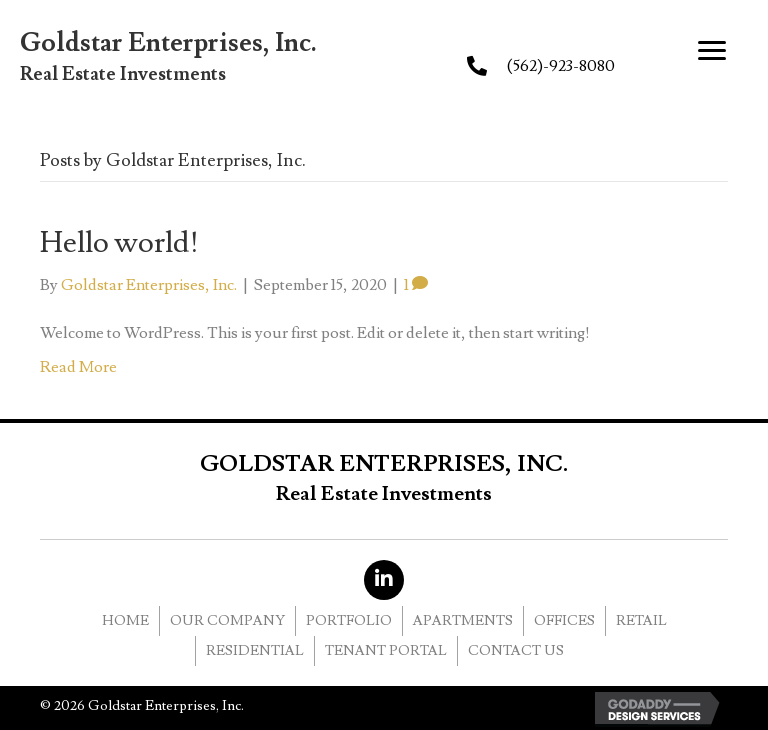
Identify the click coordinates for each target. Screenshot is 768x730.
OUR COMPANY (227, 621)
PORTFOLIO (349, 621)
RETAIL (641, 621)
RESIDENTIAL (255, 651)
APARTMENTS (463, 621)
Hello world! (119, 242)
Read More (78, 367)
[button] (712, 51)
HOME (125, 621)
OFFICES (564, 621)
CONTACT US (516, 651)
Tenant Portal (386, 651)
